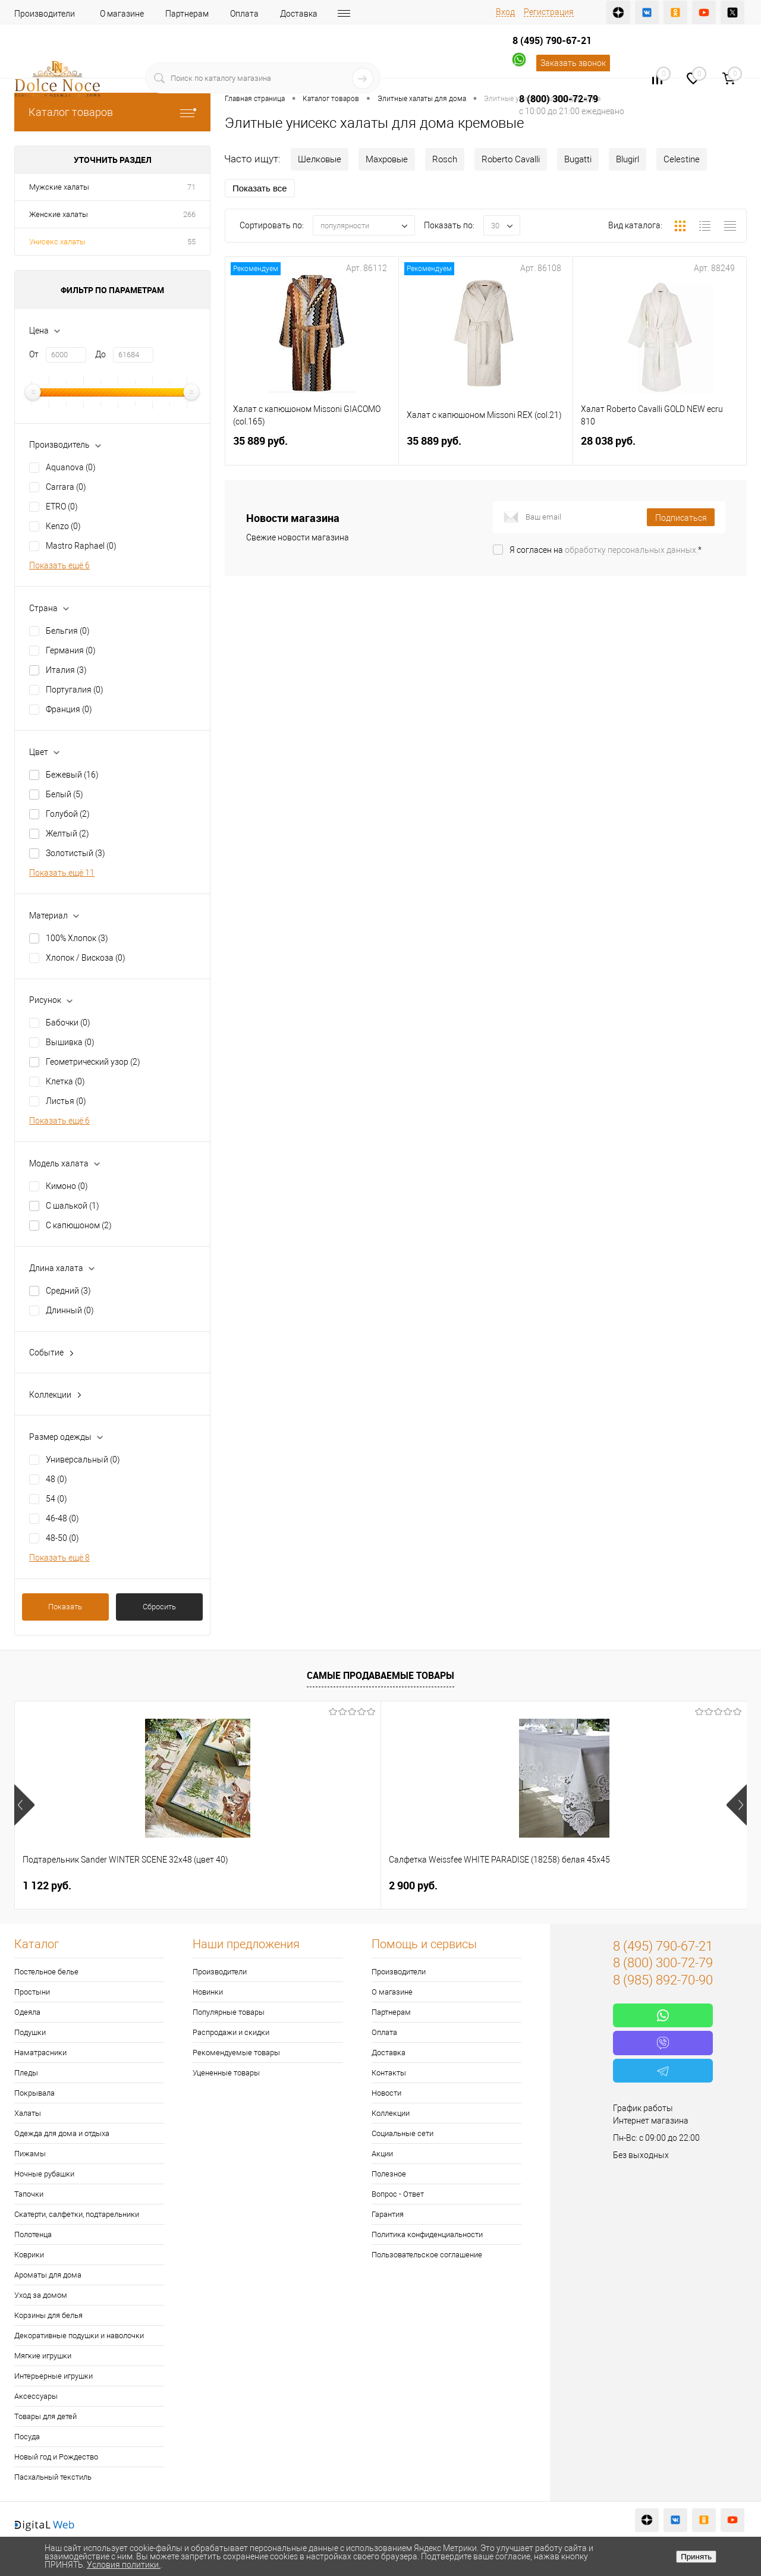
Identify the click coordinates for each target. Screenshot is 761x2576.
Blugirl (627, 159)
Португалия (74, 689)
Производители (44, 13)
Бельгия (68, 631)
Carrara (66, 487)
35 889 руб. (312, 448)
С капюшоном (79, 1225)
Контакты (389, 2072)
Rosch (444, 159)
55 (191, 241)
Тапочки (28, 2194)
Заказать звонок (573, 63)
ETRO (62, 506)
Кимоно (67, 1186)
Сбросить (159, 1606)
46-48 (62, 1518)
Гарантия (388, 2214)
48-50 (62, 1538)
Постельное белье (46, 1971)
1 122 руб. (47, 1885)
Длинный (70, 1310)
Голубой (68, 814)
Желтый (67, 833)
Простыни (32, 1991)
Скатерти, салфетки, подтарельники (76, 2214)
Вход (505, 12)
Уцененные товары (226, 2072)
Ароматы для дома (47, 2274)
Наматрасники (40, 2052)
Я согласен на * (606, 550)
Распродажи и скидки (231, 2032)
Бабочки (68, 1022)
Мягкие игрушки (42, 2355)
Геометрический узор (93, 1062)
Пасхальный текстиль (53, 2477)
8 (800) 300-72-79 (558, 98)
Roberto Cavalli (511, 159)
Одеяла (27, 2012)
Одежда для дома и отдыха (61, 2133)
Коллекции (391, 2113)
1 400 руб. (596, 1885)
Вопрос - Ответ (398, 2194)
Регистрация (549, 12)
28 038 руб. (659, 448)
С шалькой (72, 1205)
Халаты (27, 2113)
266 (189, 214)
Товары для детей (45, 2416)
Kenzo (63, 526)
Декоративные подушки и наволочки (79, 2335)
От (34, 354)
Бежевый (72, 774)
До (100, 354)
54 (56, 1499)
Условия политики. (124, 2564)
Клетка (65, 1081)
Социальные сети (402, 2133)
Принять (696, 2556)
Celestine (681, 159)
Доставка (298, 13)
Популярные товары (229, 2012)
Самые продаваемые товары (380, 1675)
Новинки (208, 1991)
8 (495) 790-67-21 (552, 40)
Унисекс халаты (57, 241)
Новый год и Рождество (56, 2456)
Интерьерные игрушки (53, 2375)
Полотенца (33, 2234)
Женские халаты (58, 214)
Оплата (244, 13)
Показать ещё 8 (59, 1557)
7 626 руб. (413, 1885)
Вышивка (70, 1042)
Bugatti (578, 159)
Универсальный (83, 1459)
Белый (64, 794)
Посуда (27, 2436)
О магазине (122, 13)
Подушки (30, 2032)
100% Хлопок (77, 938)
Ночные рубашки (44, 2173)
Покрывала (34, 2093)
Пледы (26, 2072)
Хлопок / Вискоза (85, 958)
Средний (68, 1290)
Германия (71, 650)
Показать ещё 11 (62, 872)
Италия (66, 670)
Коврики (29, 2254)
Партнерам (187, 13)
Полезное (389, 2173)
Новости (386, 2093)
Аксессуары (36, 2396)
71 (191, 187)
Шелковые (319, 159)
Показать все (259, 188)
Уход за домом (40, 2295)
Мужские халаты (59, 187)
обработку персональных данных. (631, 550)
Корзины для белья (48, 2315)
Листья (66, 1101)
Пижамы (30, 2153)
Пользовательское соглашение (427, 2254)
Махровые (387, 159)
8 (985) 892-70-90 (663, 1980)
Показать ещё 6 (59, 565)
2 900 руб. (230, 1885)
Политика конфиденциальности (427, 2234)
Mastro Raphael (81, 546)
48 (56, 1479)
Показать (65, 1606)
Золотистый (75, 853)
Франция (69, 709)
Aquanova (71, 467)
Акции (382, 2153)
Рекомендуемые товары (236, 2052)
